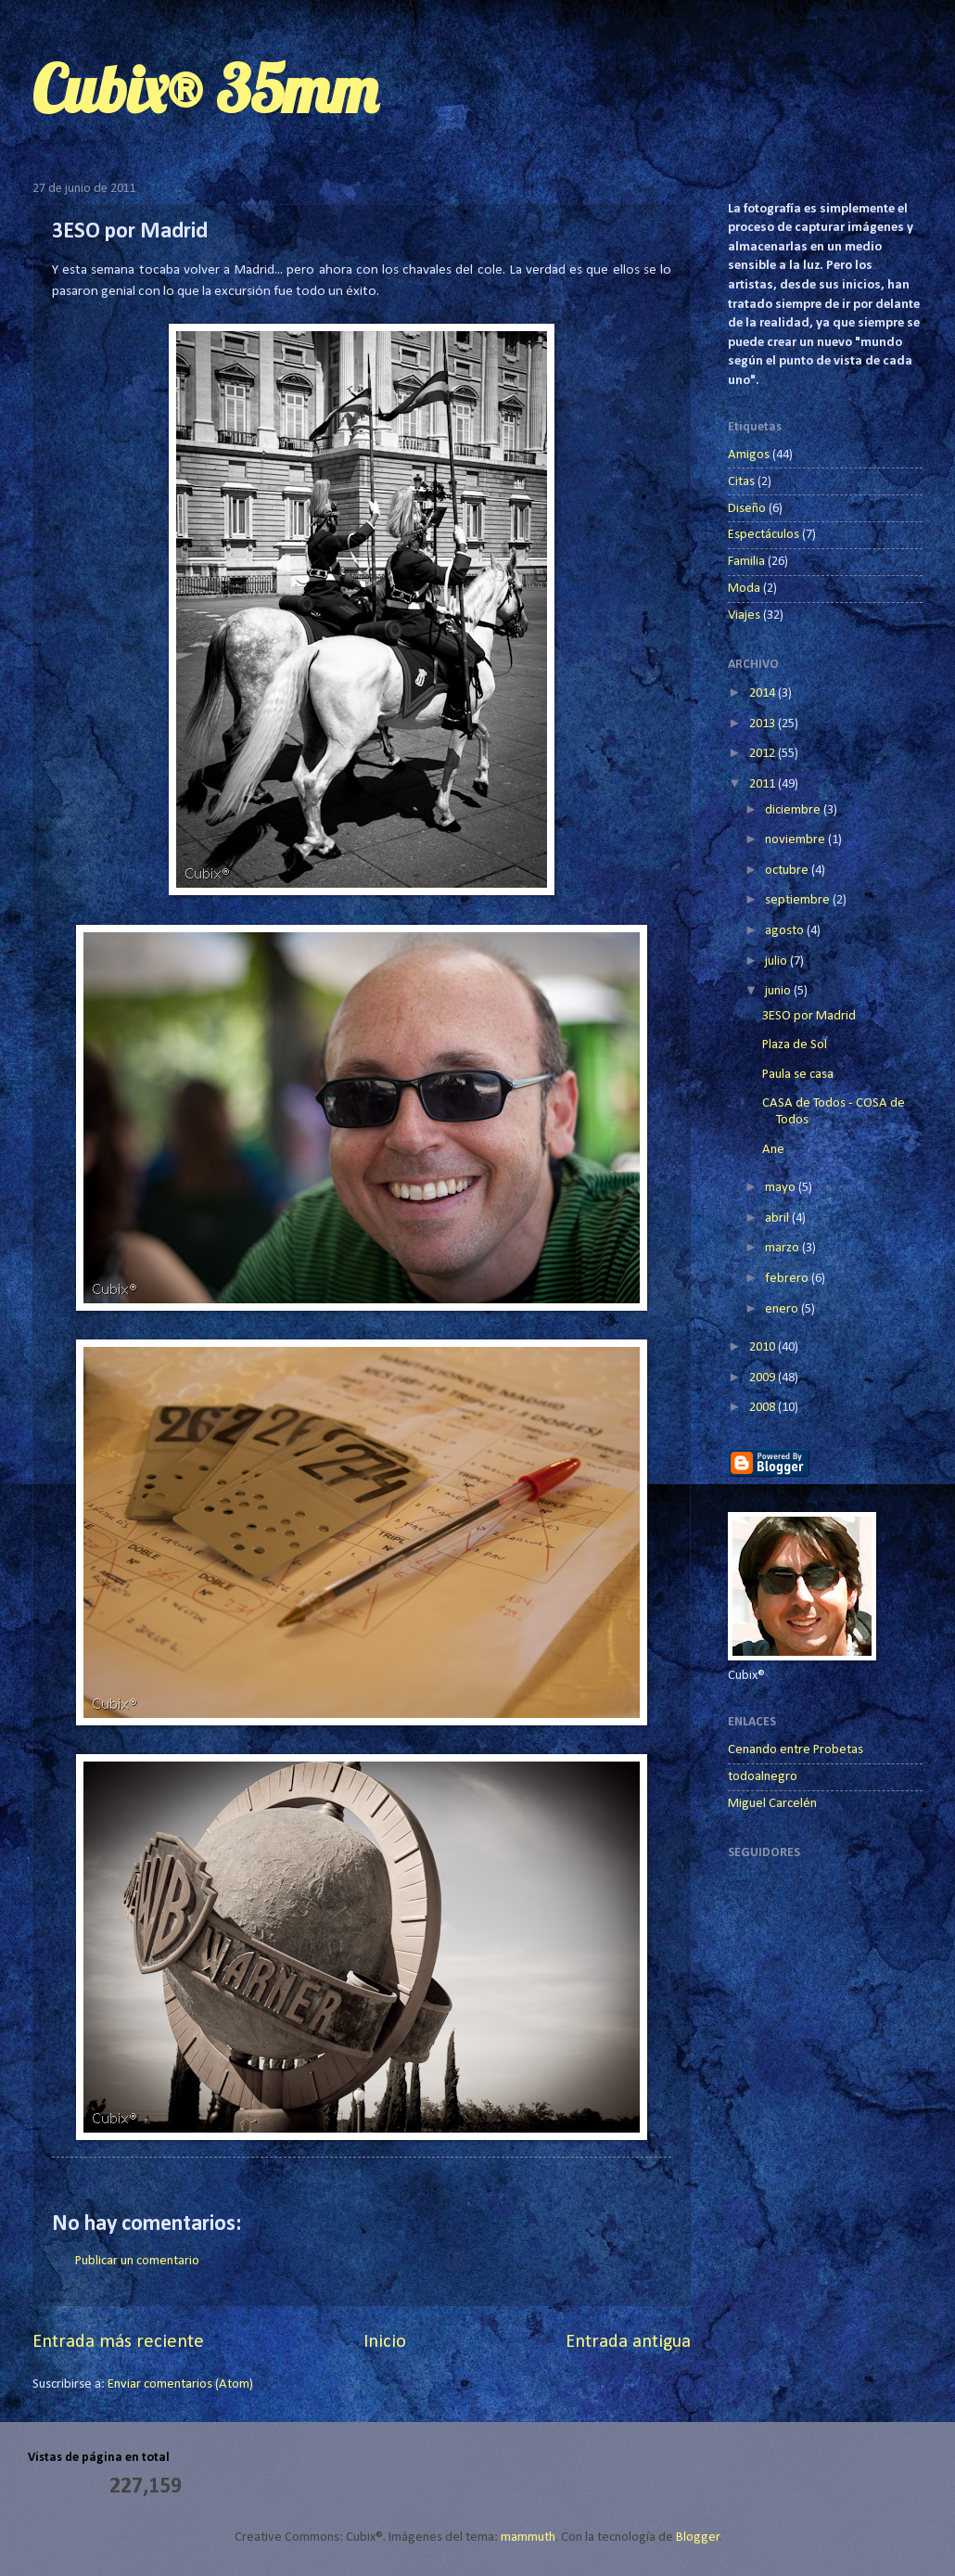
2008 (763, 1408)
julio (777, 961)
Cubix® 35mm (204, 89)
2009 (763, 1378)
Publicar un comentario (137, 2261)
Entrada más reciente (118, 2342)
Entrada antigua (628, 2342)
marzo (783, 1248)
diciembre (794, 810)
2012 (763, 754)
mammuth (528, 2537)
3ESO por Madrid (809, 1016)
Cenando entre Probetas (795, 1750)
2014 (763, 693)
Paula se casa (798, 1075)
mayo (781, 1188)
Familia (746, 562)
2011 (763, 784)
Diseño (747, 509)
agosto (786, 931)
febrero (788, 1279)
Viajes (744, 615)
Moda (744, 589)
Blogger (697, 2537)
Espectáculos (763, 535)
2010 (763, 1347)
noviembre (796, 840)
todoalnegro (762, 1777)
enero (783, 1309)
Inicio (384, 2342)
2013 (763, 724)
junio (779, 991)
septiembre (799, 900)
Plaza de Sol (794, 1045)
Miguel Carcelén (772, 1804)
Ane (773, 1150)
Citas (741, 482)
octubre (788, 871)
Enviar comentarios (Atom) (180, 2384)
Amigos (749, 455)
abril (778, 1218)
